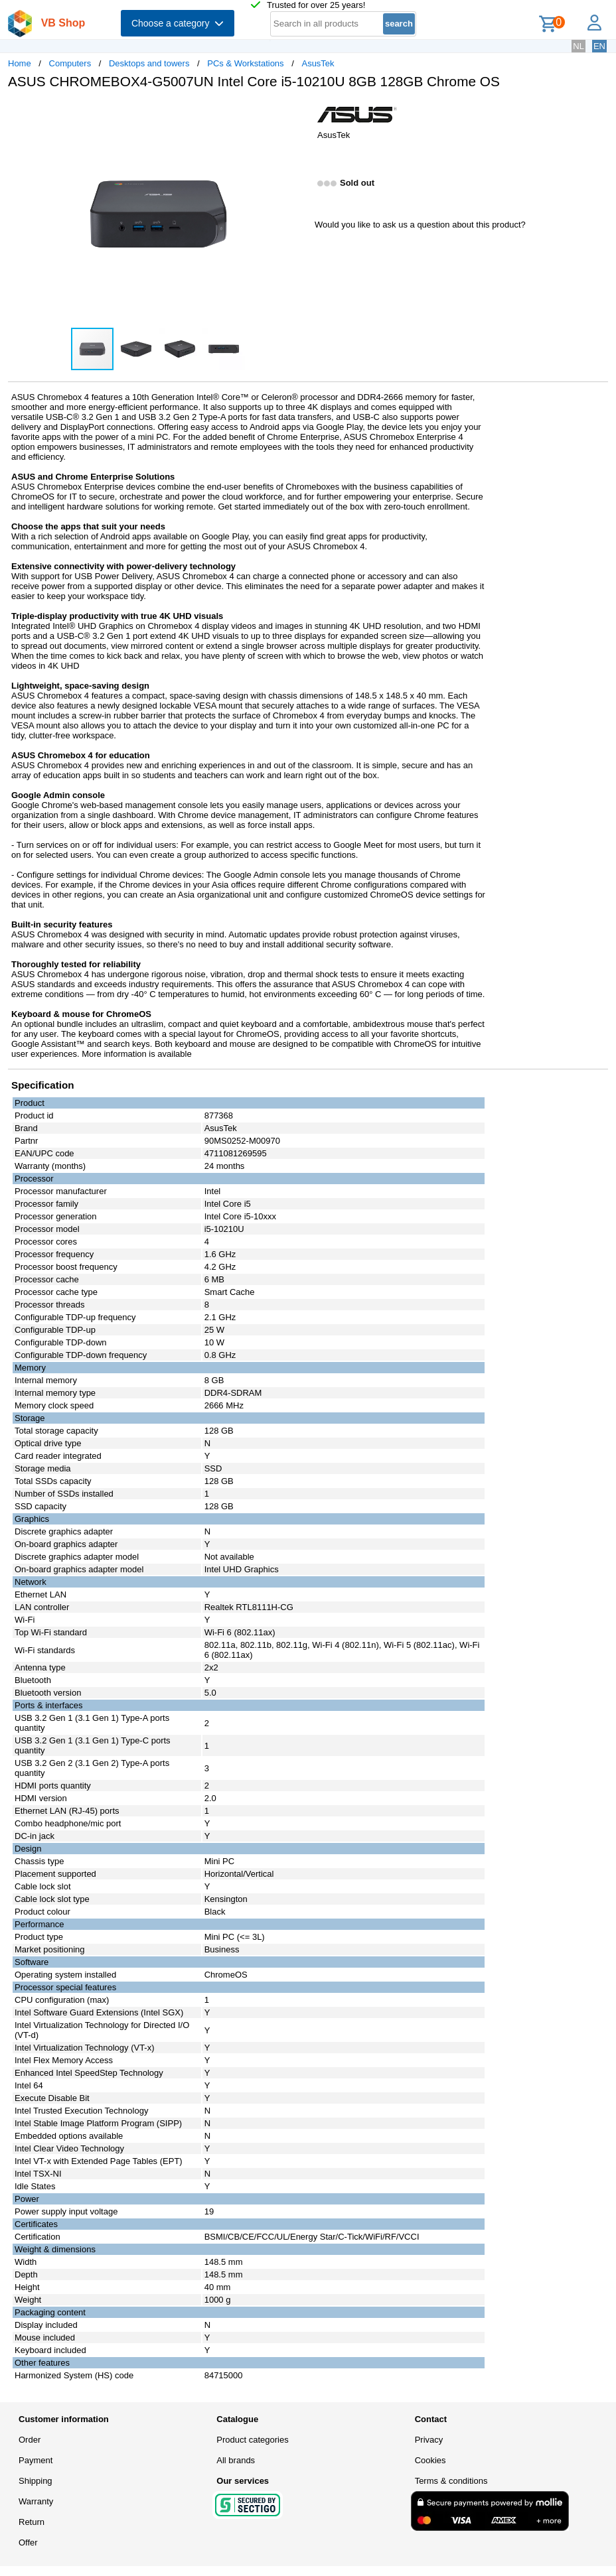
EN (599, 46)
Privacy (429, 2440)
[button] (296, 113)
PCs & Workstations (245, 63)
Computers (70, 63)
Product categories (252, 2440)
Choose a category (177, 23)
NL (578, 46)
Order (29, 2440)
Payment (35, 2460)
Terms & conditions (451, 2481)
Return (31, 2522)
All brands (235, 2460)
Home (19, 63)
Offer (28, 2542)
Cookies (430, 2460)
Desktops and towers (149, 63)
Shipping (35, 2481)
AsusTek (317, 63)
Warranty (36, 2501)
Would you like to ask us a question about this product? (420, 225)
